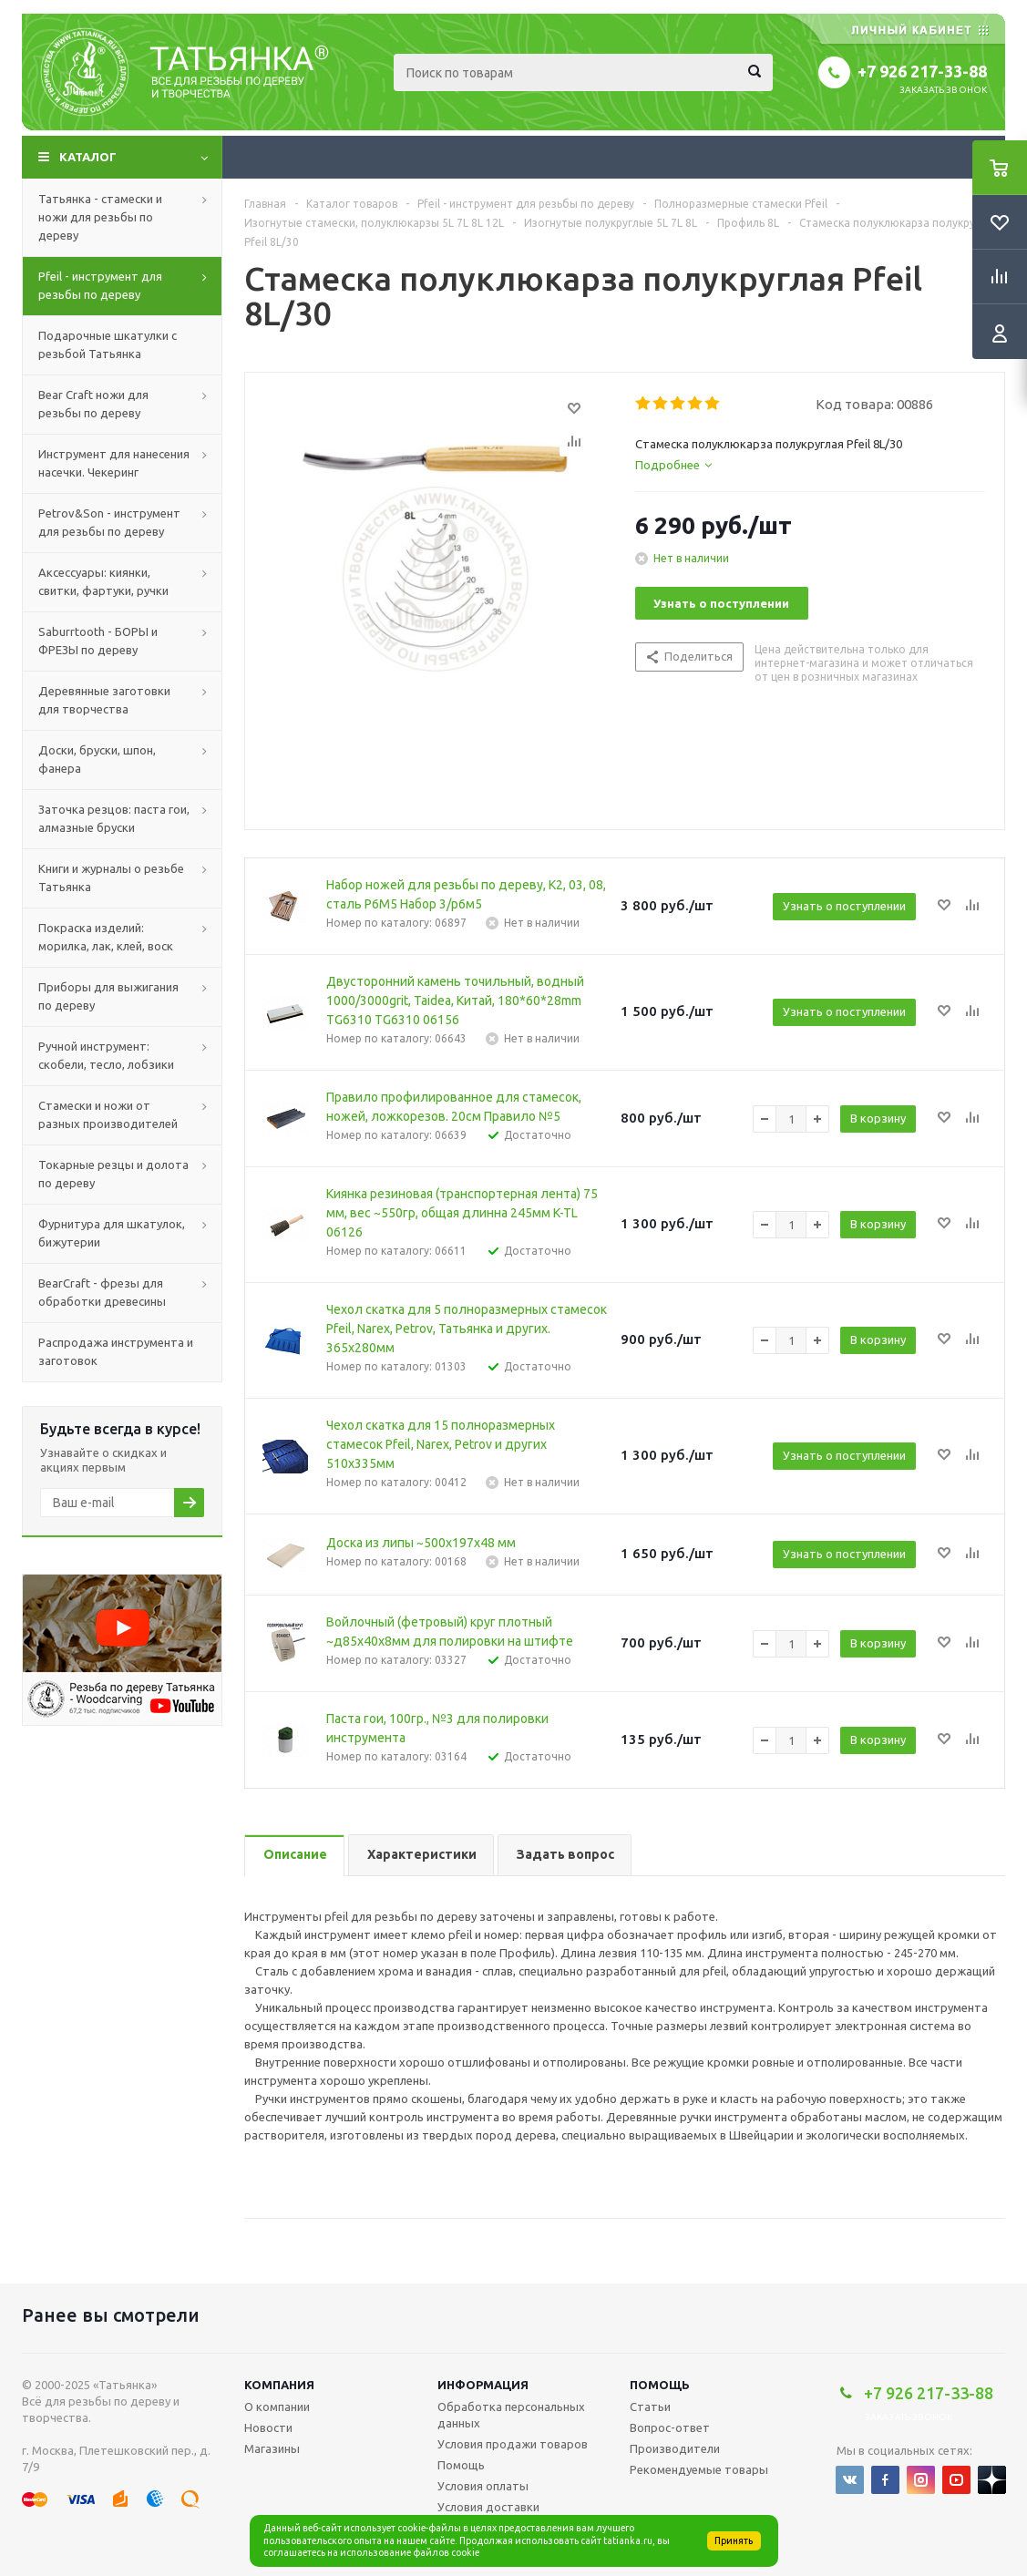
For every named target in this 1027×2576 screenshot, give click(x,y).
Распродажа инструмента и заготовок (115, 1351)
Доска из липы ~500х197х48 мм (421, 1542)
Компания (279, 2384)
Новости (268, 2427)
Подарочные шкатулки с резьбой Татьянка (107, 344)
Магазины (272, 2448)
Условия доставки (488, 2506)
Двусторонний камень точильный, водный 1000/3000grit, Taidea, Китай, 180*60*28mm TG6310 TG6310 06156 (455, 1000)
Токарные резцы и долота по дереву (113, 1173)
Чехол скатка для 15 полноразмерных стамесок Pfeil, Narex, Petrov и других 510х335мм (440, 1444)
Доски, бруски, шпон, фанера (97, 759)
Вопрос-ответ (670, 2427)
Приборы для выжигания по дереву (108, 995)
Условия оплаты (483, 2485)
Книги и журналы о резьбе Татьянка (111, 877)
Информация (483, 2384)
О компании (277, 2406)
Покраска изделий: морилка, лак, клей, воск (105, 936)
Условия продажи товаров (512, 2443)
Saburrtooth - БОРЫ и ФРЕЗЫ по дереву (98, 640)
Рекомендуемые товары (699, 2469)
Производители (675, 2448)
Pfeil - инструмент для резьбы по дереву (100, 285)
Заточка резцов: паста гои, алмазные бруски (114, 818)
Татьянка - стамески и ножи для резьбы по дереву (100, 216)
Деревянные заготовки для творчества (104, 699)
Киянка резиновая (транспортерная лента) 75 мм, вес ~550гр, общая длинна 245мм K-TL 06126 (462, 1212)
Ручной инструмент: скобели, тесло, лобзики (106, 1055)
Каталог (88, 156)
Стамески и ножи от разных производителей (108, 1114)
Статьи (650, 2406)
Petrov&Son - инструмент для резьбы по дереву (109, 522)
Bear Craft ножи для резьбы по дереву (93, 403)
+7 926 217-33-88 (922, 71)
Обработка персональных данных (511, 2414)
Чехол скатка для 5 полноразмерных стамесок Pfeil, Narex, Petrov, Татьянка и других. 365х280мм (466, 1328)
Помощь (660, 2384)
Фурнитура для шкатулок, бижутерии (111, 1232)
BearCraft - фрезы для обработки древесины (102, 1292)
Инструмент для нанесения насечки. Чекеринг (114, 462)
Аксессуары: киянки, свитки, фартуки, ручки (103, 581)
